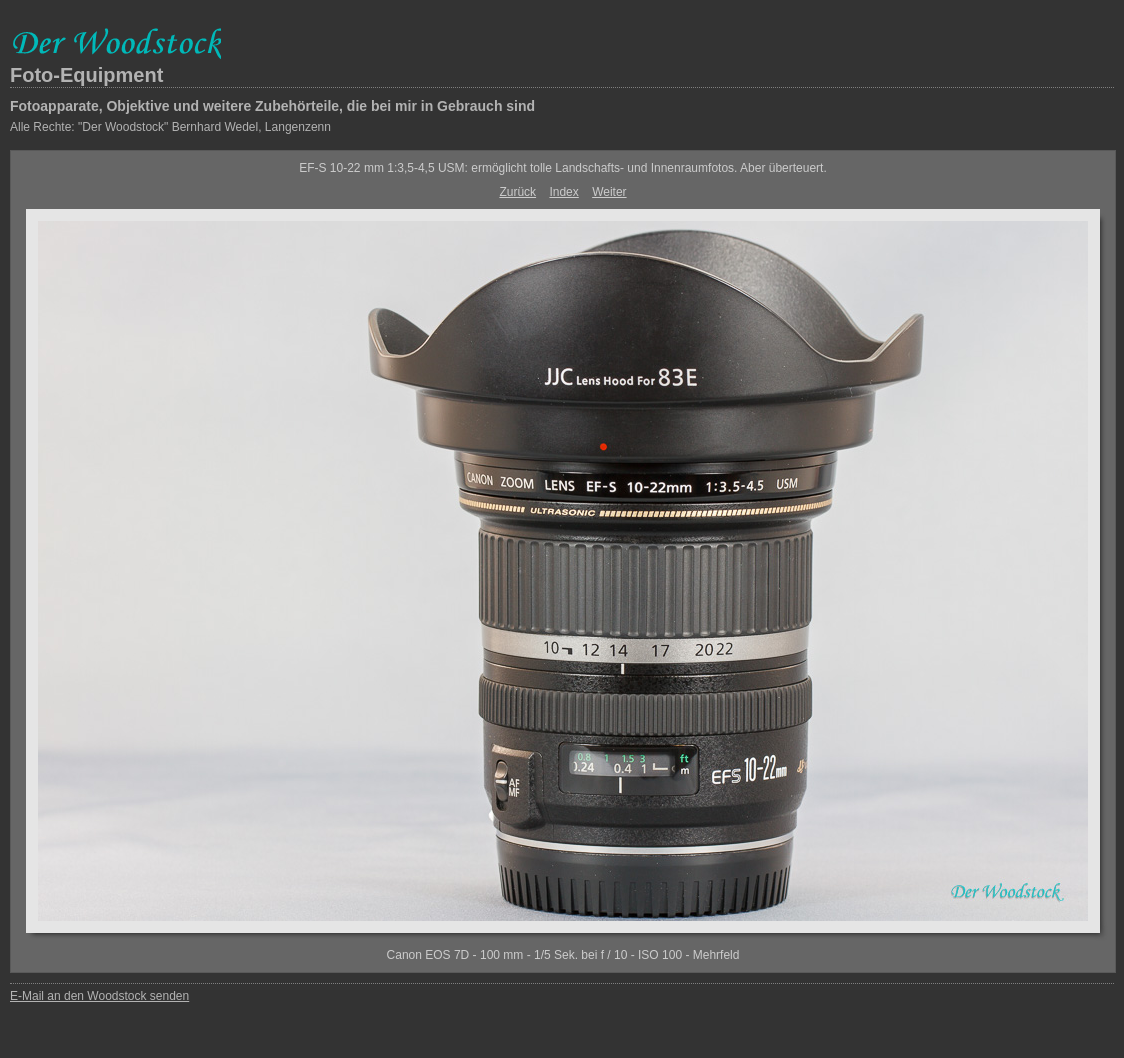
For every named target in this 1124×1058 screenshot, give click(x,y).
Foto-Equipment (86, 75)
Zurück (517, 192)
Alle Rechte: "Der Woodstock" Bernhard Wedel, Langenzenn (170, 127)
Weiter (609, 192)
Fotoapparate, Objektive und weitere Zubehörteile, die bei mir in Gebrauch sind (272, 106)
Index (563, 192)
